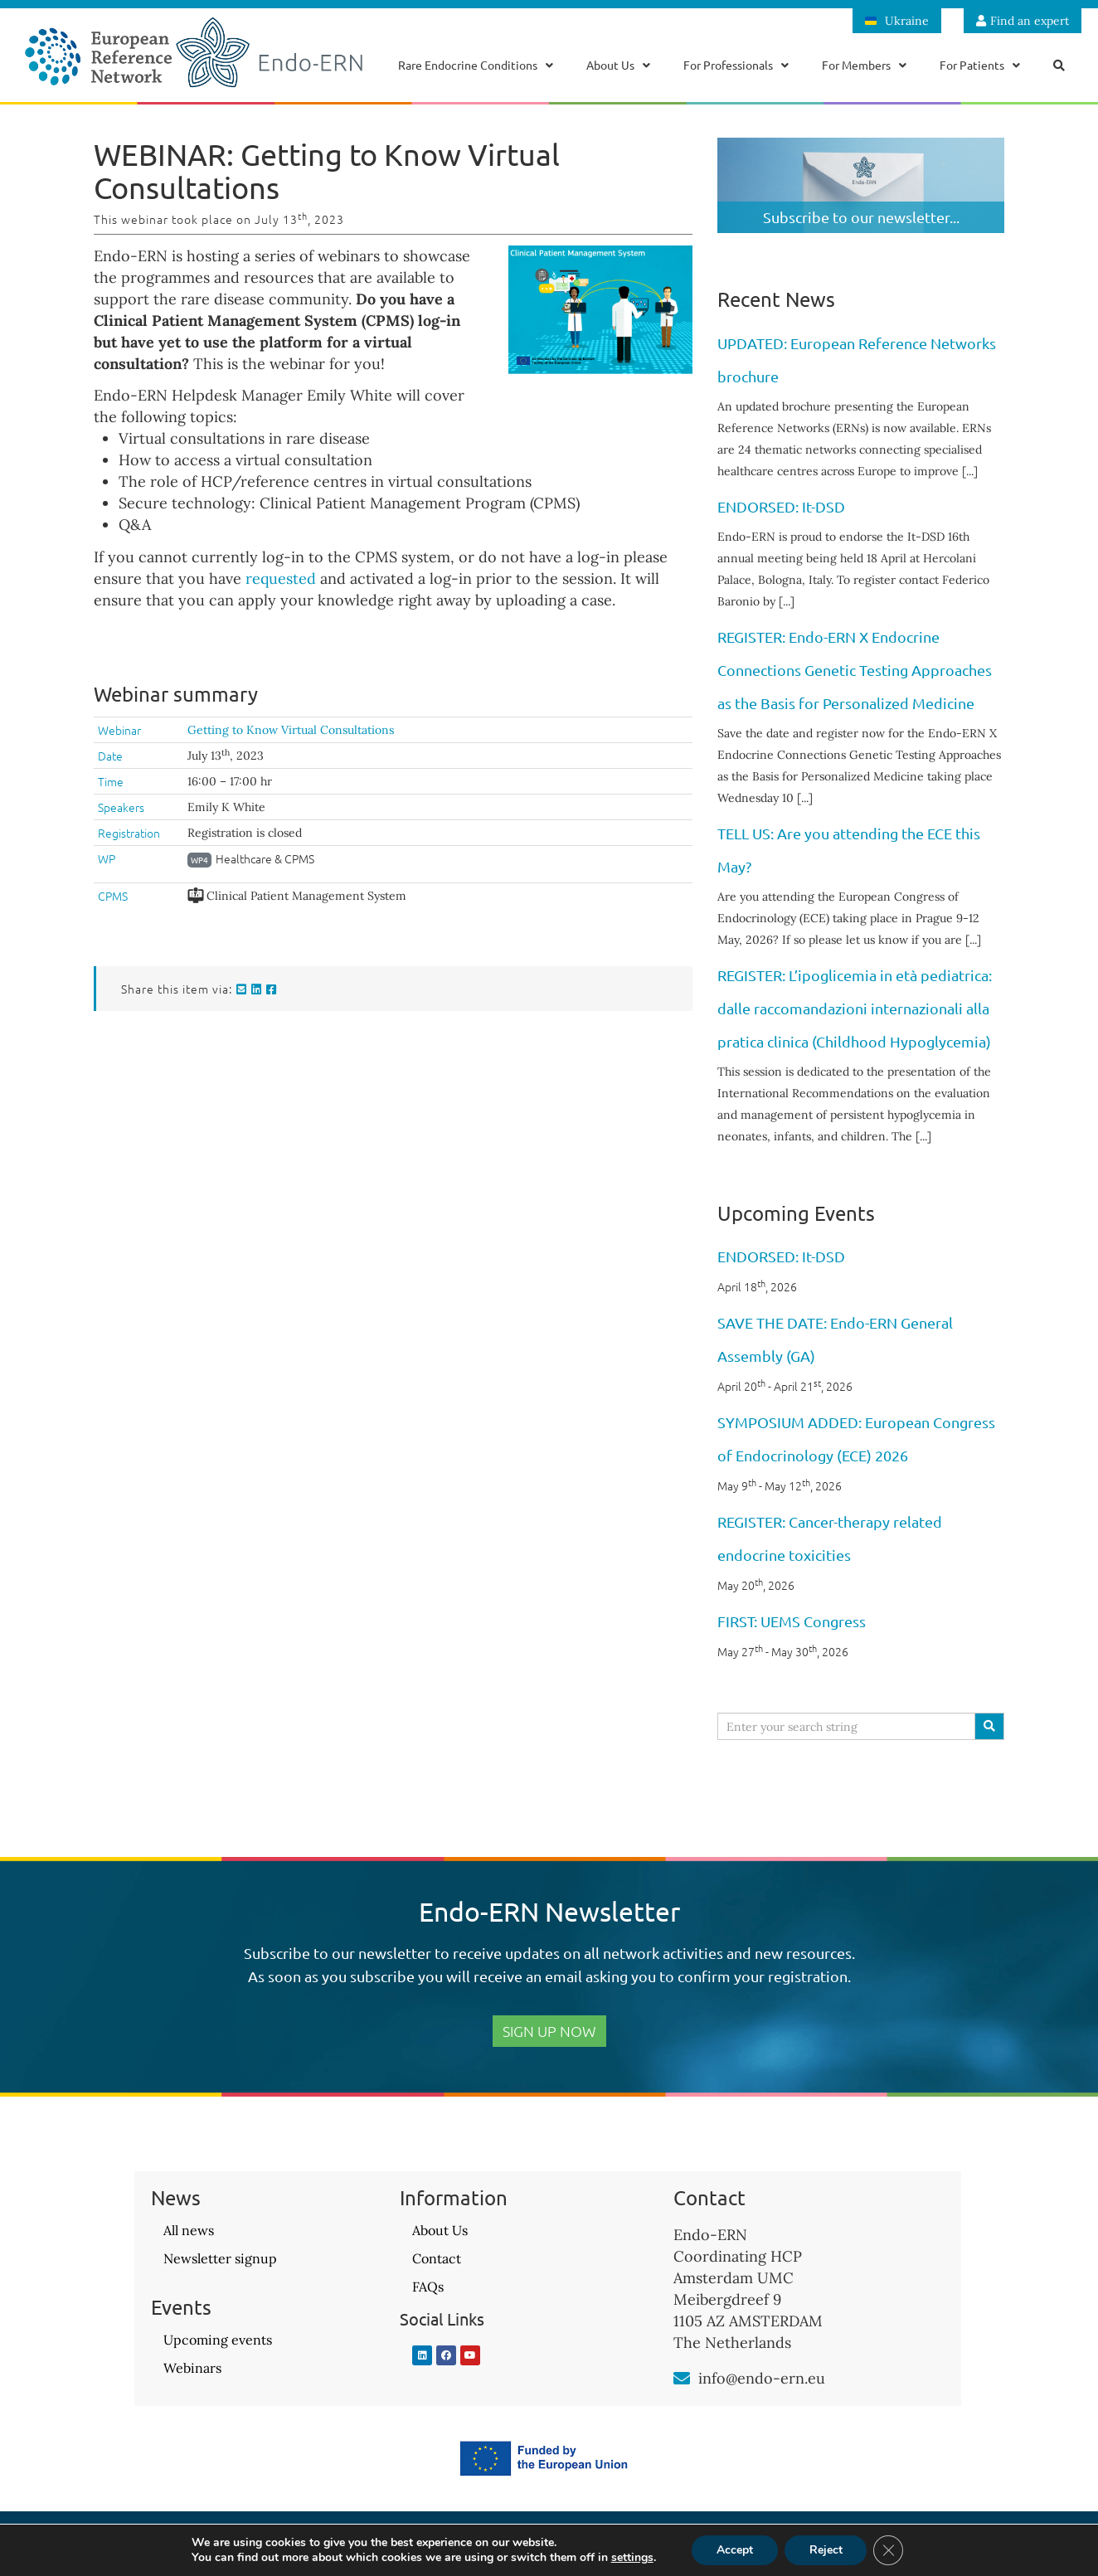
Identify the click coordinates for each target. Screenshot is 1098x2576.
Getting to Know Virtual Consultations (290, 729)
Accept (735, 2550)
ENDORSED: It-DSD (781, 506)
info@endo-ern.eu (761, 2378)
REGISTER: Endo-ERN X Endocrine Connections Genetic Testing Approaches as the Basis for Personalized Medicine (854, 670)
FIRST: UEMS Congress (791, 1621)
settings (631, 2557)
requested (280, 578)
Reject (826, 2550)
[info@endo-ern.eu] (681, 2378)
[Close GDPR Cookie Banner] (889, 2550)
